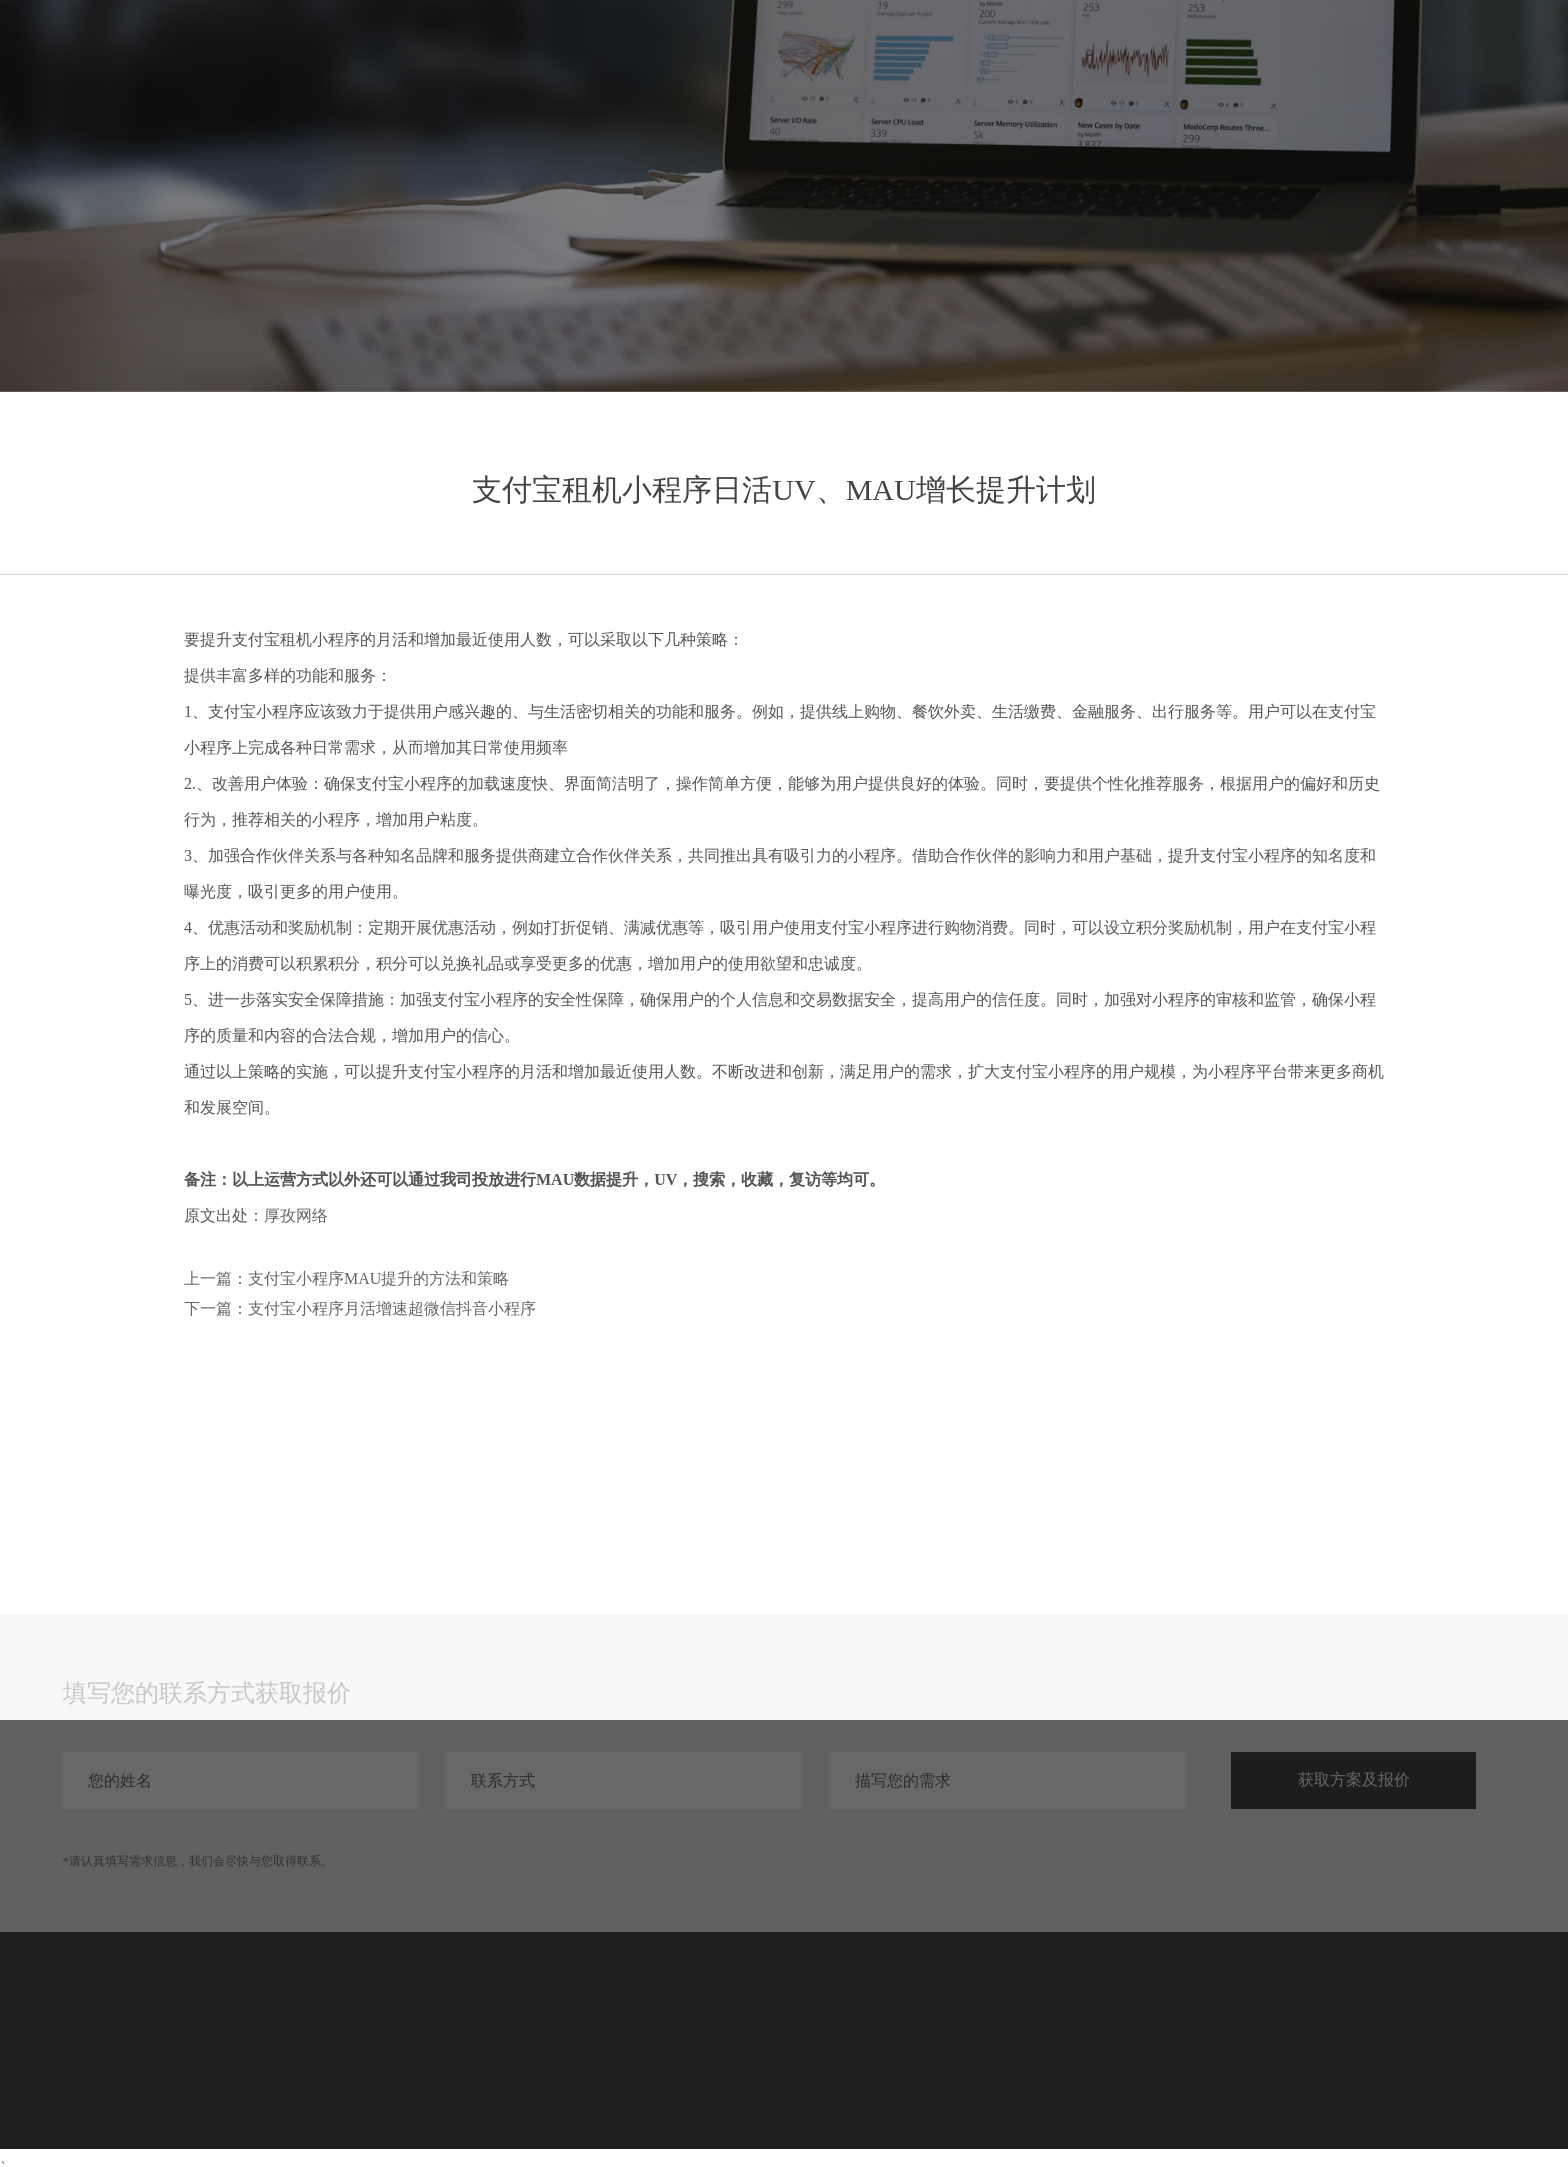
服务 (1201, 57)
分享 (1345, 57)
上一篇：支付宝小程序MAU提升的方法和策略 (346, 1278)
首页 (1129, 57)
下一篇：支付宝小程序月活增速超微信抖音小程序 (360, 1308)
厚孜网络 (296, 1215)
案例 (1273, 57)
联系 (1489, 57)
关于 (1417, 57)
